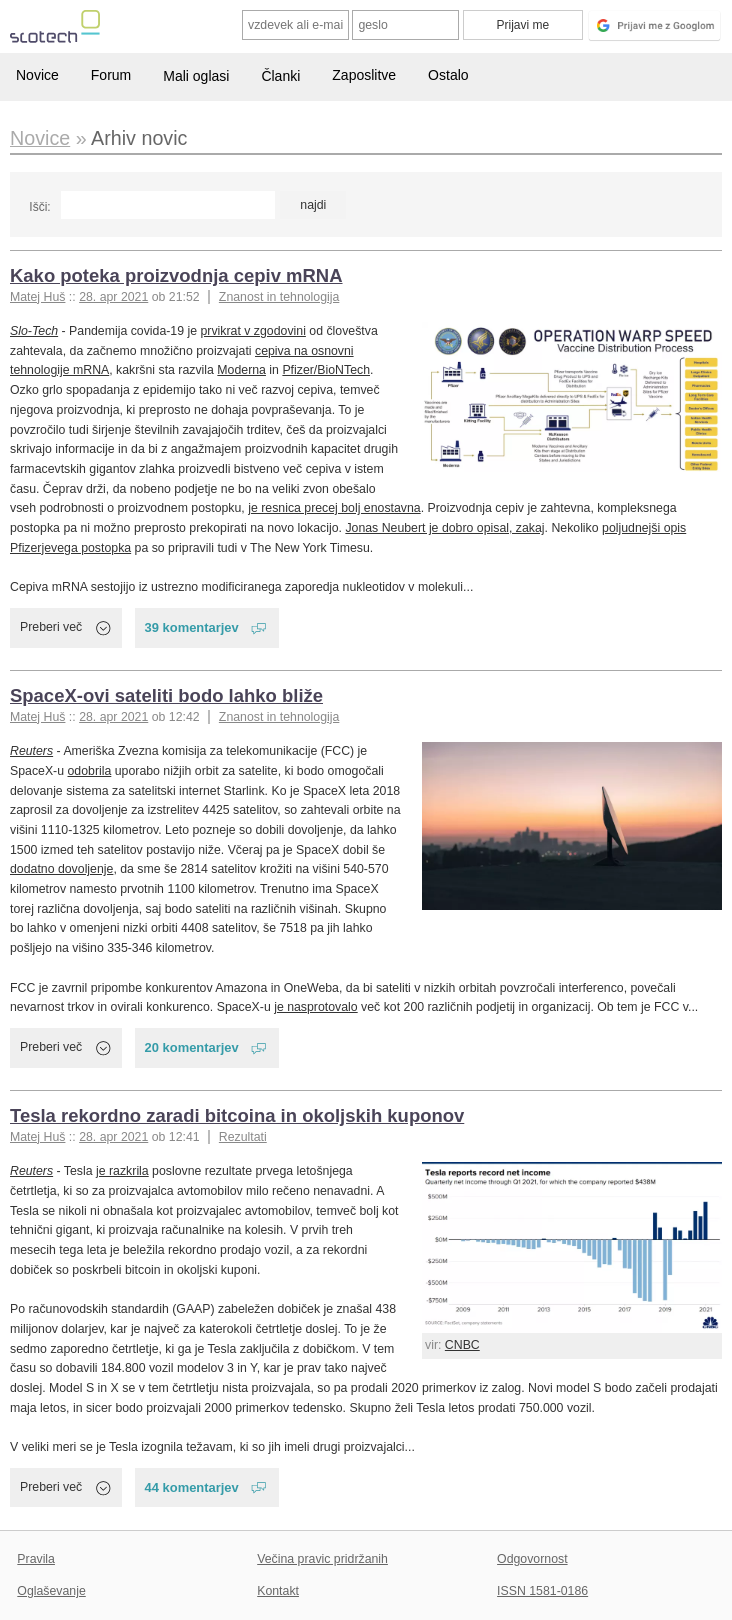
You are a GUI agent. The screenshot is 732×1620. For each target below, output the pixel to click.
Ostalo (448, 75)
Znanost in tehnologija (279, 297)
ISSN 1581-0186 (542, 1591)
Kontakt (278, 1591)
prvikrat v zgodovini (253, 331)
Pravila (36, 1559)
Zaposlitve (364, 75)
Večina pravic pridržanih (322, 1559)
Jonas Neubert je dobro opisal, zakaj (444, 528)
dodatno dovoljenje (61, 869)
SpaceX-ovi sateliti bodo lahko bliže (166, 695)
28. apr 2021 (113, 297)
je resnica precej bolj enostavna (334, 508)
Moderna (241, 370)
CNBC (462, 1345)
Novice (37, 75)
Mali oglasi (196, 76)
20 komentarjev (192, 1047)
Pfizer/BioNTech (326, 370)
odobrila (90, 771)
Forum (111, 75)
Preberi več (51, 627)
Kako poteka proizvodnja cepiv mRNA (176, 275)
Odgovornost (532, 1559)
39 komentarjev (192, 627)
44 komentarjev (192, 1487)
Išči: (39, 207)
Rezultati (243, 1137)
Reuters (31, 751)
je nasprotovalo (316, 1007)
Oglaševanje (51, 1591)
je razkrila (122, 1171)
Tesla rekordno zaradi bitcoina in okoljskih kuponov (237, 1115)
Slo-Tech (34, 331)
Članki (280, 76)
